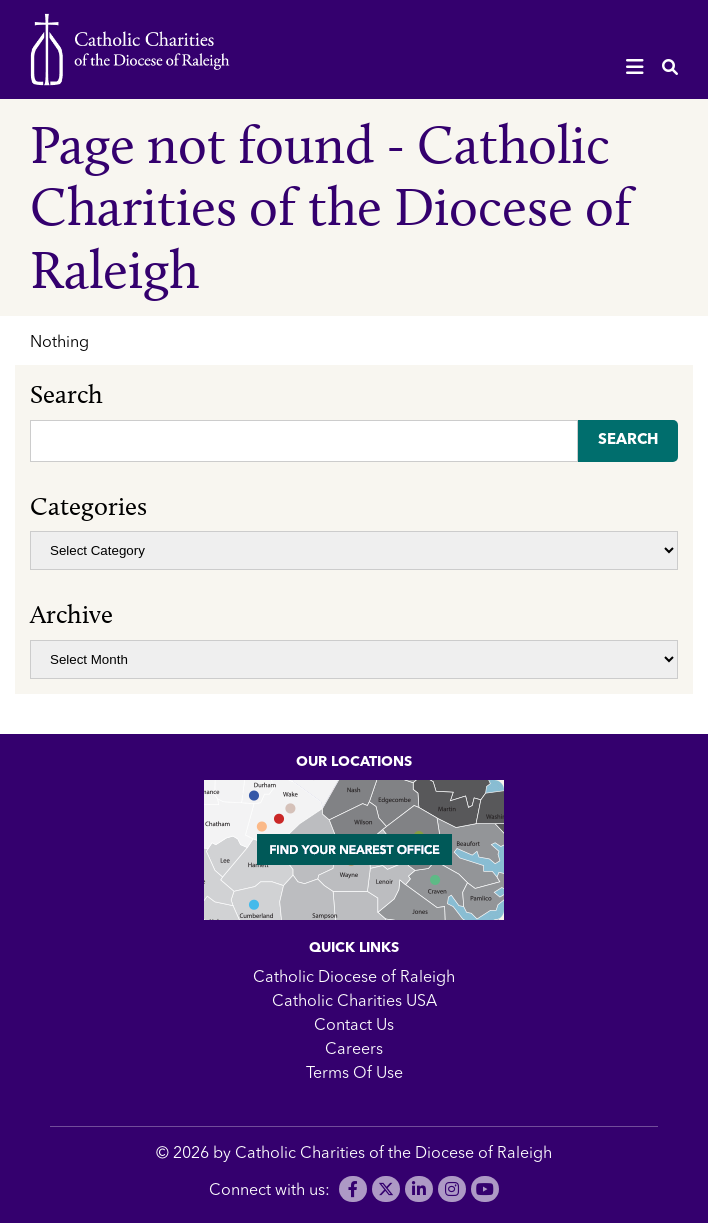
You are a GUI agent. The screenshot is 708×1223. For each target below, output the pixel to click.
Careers (354, 1050)
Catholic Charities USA (354, 1002)
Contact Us (354, 1026)
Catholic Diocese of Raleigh (354, 978)
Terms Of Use (354, 1074)
